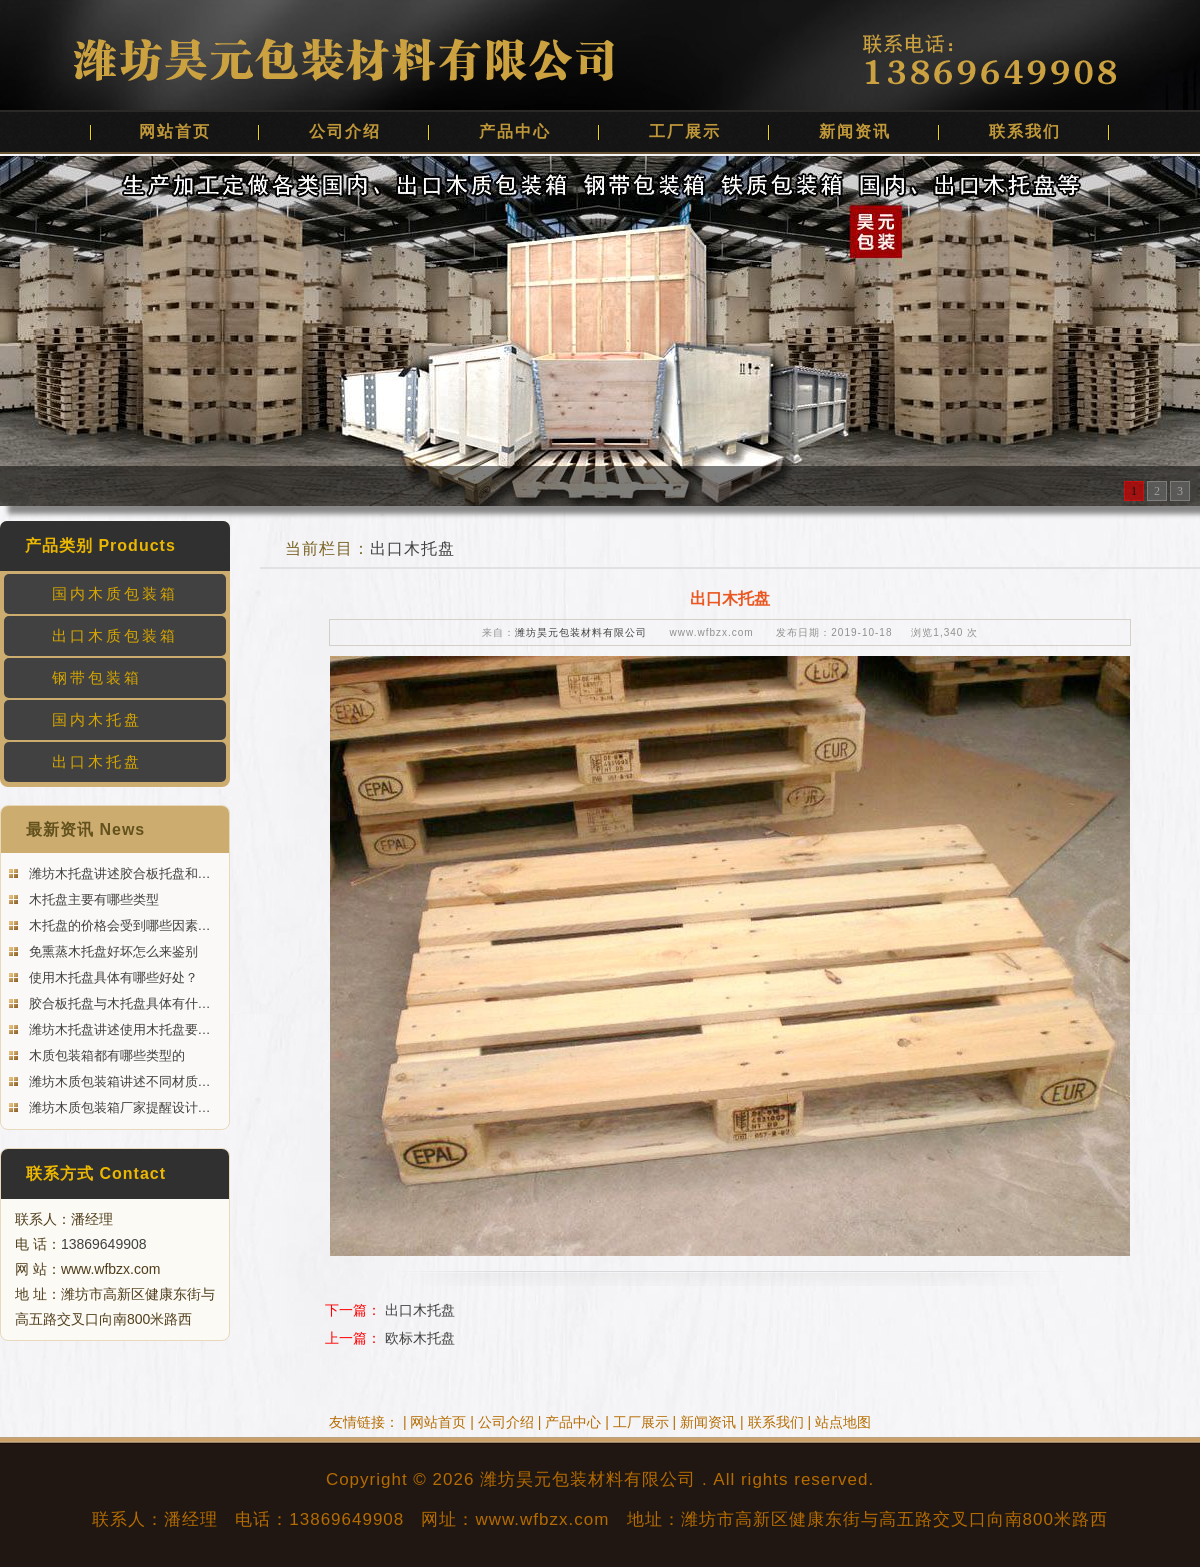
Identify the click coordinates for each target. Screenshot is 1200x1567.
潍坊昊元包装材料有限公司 (581, 632)
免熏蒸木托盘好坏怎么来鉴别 (111, 951)
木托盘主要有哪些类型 (92, 899)
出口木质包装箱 (115, 635)
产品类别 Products (100, 545)
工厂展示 (685, 131)
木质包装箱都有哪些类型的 (105, 1055)
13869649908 (104, 1244)
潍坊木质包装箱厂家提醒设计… (118, 1107)
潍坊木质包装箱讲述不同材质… (118, 1081)
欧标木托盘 (420, 1338)
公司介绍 (345, 131)
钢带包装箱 (97, 677)
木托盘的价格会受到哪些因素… (118, 925)
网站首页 (175, 131)
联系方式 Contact (96, 1173)
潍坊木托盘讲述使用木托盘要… (118, 1029)
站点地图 (843, 1422)
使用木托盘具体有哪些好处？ (111, 977)
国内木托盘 (97, 719)
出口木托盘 (97, 761)
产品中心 (515, 131)
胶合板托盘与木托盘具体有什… (118, 1003)
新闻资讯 (855, 131)
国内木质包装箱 (115, 593)
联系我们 (1025, 131)
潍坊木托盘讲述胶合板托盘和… (118, 873)
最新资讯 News (85, 829)
